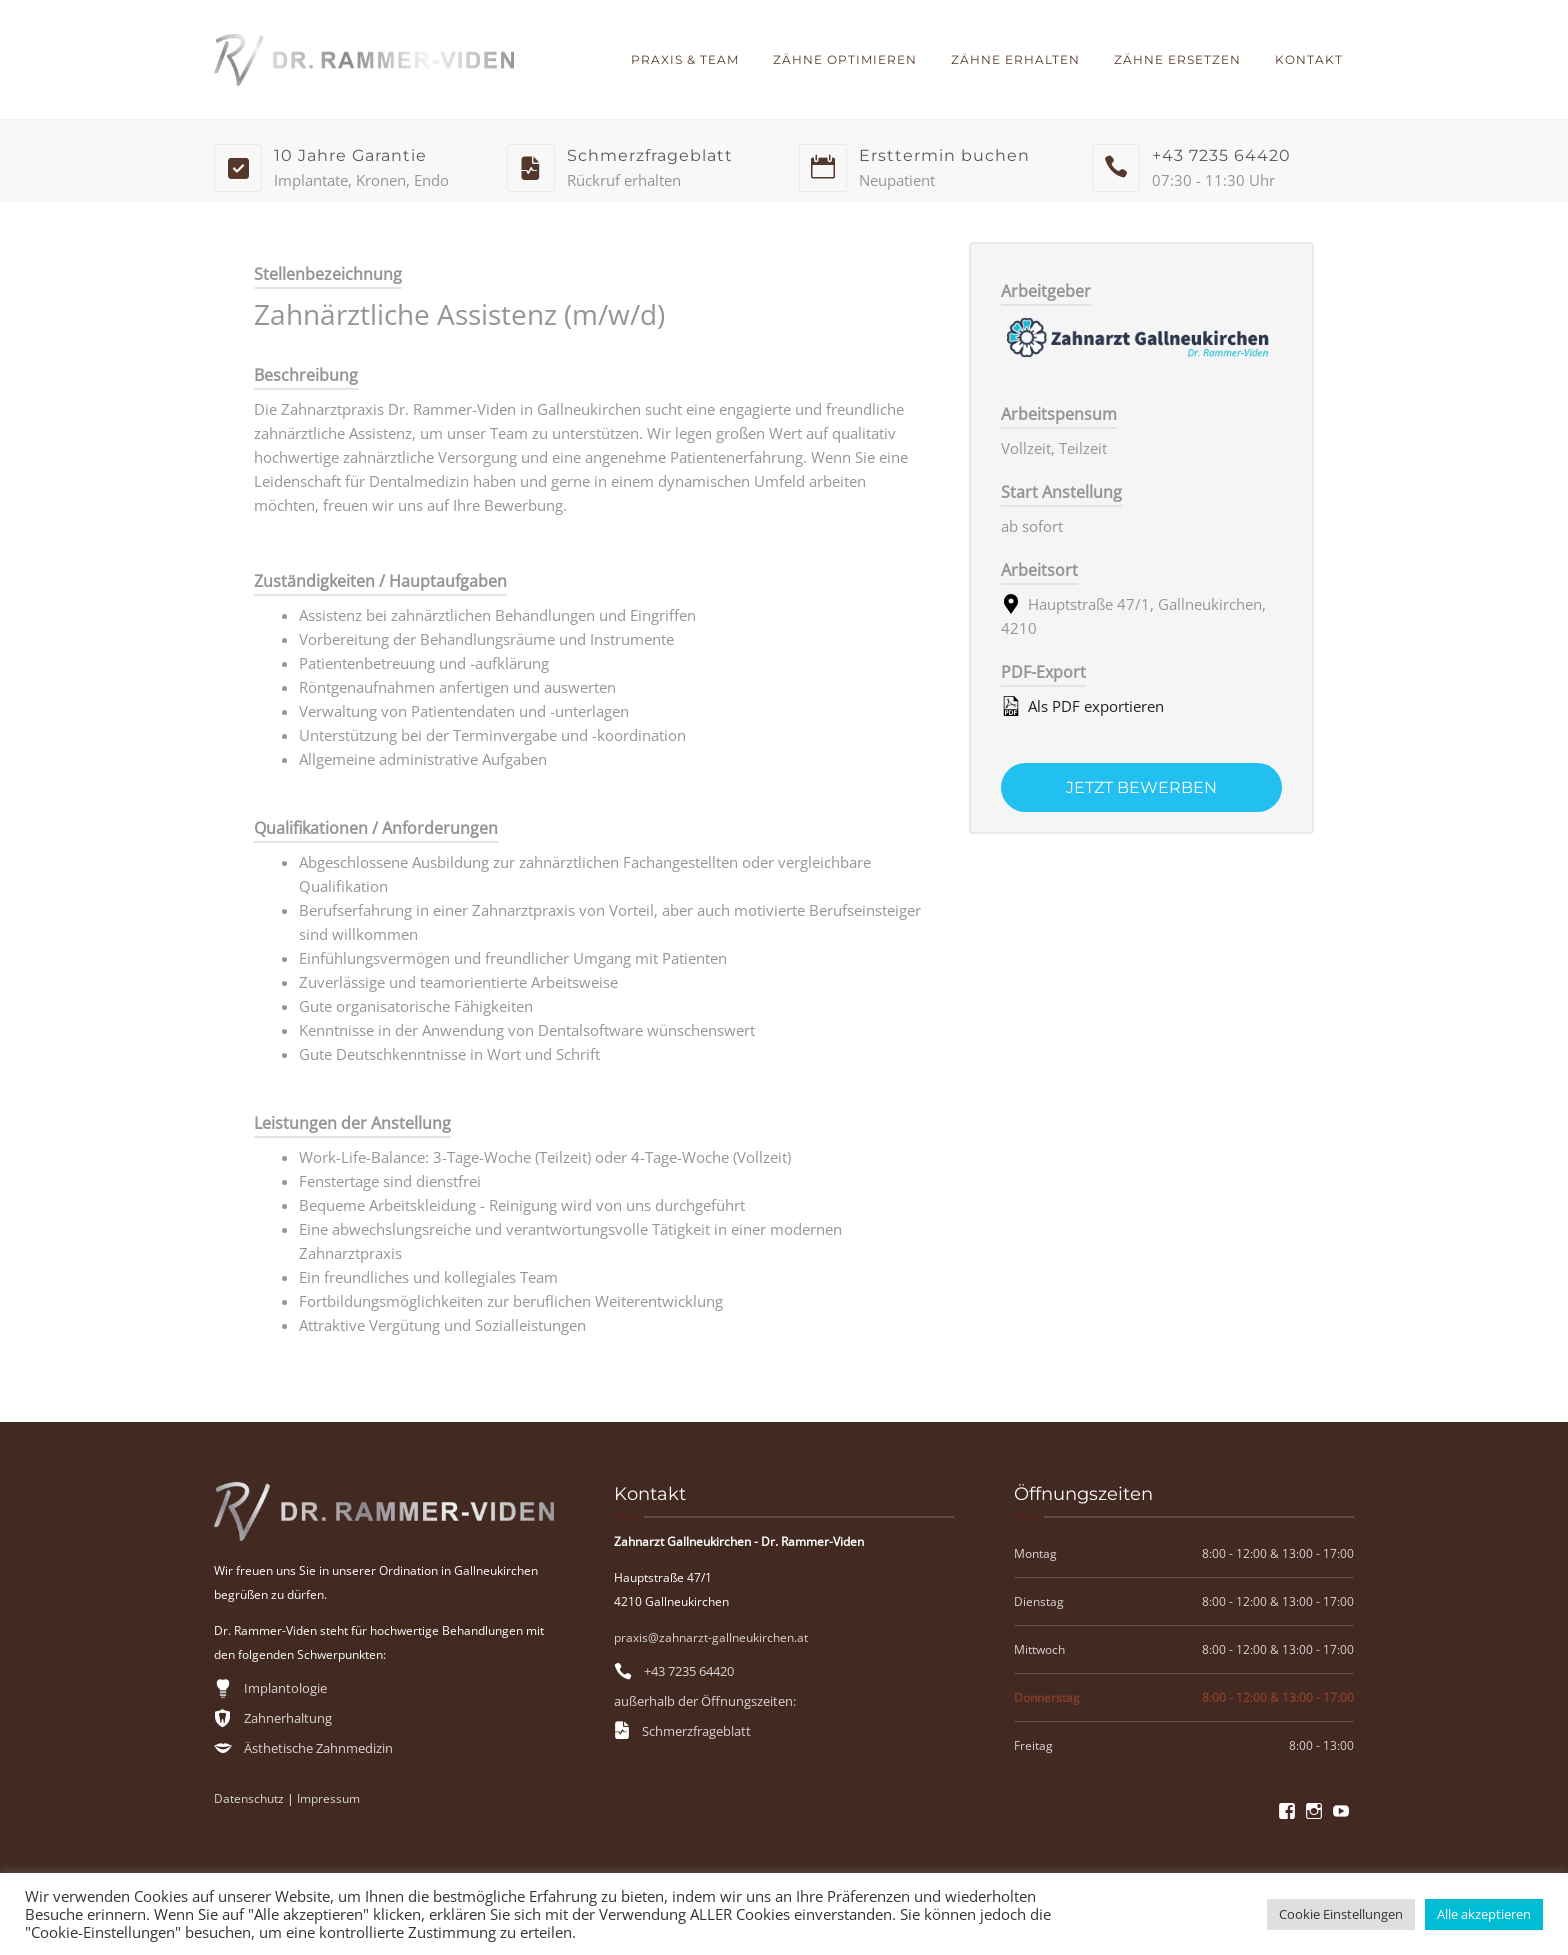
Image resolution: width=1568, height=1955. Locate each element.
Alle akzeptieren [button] (1484, 1914)
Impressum (328, 1798)
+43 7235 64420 (689, 1671)
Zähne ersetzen (1177, 59)
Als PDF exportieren (1082, 706)
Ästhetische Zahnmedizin (318, 1748)
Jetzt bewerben (1141, 787)
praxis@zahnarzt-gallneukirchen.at (711, 1637)
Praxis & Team (685, 59)
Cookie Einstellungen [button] (1341, 1914)
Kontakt (1309, 59)
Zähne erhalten (1015, 59)
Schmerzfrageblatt (696, 1731)
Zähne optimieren (845, 59)
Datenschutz (249, 1798)
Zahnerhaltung (288, 1718)
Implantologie (285, 1688)
